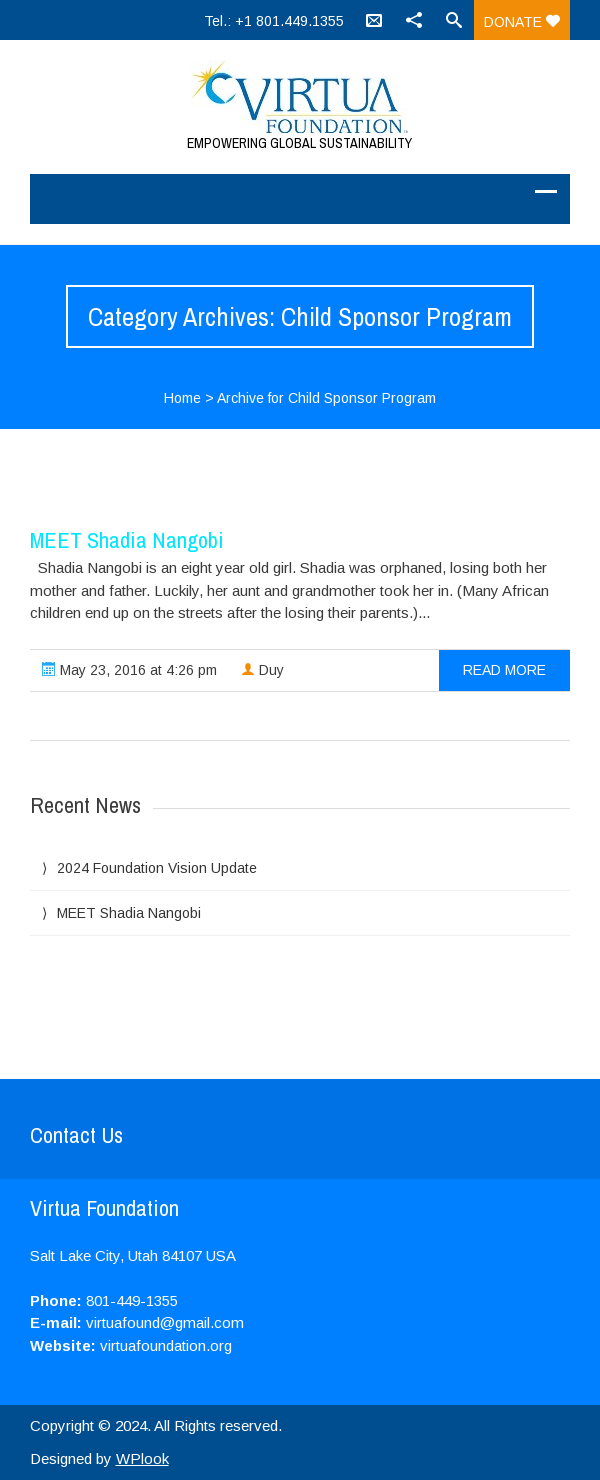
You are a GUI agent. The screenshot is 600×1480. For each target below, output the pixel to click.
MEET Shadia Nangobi (127, 540)
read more (504, 670)
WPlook (142, 1458)
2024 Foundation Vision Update (157, 868)
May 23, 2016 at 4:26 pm (129, 670)
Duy (262, 670)
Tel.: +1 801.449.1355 (274, 21)
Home (182, 398)
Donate (522, 22)
